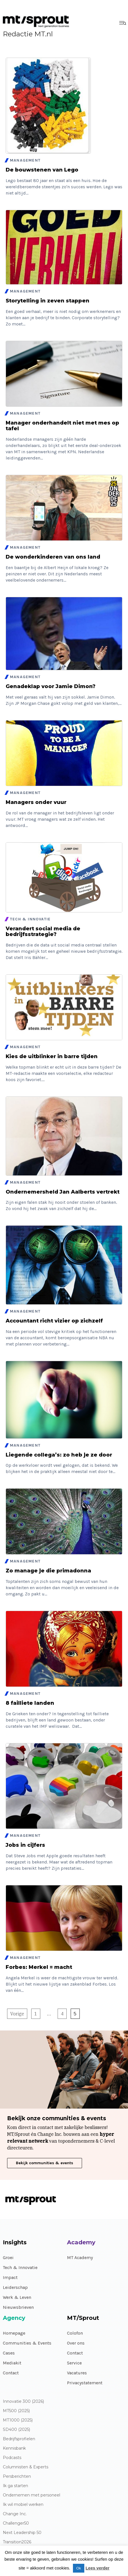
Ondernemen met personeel (31, 2495)
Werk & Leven (17, 2297)
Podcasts (12, 2457)
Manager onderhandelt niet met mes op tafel (62, 426)
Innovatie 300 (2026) (23, 2401)
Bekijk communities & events (44, 2163)
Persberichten (17, 2476)
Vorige (17, 2014)
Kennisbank (14, 2448)
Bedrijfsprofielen (19, 2439)
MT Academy (80, 2257)
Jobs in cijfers (25, 1845)
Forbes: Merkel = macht (39, 1967)
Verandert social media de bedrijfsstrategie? (43, 931)
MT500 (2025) (16, 2410)
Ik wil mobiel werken (23, 2504)
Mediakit (12, 2363)
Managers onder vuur (36, 802)
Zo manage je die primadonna (48, 1571)
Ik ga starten (15, 2485)
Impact (10, 2277)
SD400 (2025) (16, 2429)
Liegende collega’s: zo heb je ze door (59, 1455)
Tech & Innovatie (20, 2267)
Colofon (75, 2333)
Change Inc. (15, 2514)
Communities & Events (27, 2343)
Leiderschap (15, 2287)
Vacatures (77, 2373)
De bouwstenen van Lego (42, 170)
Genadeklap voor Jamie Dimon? (50, 686)
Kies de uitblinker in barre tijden (52, 1056)
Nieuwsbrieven (18, 2307)
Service (74, 2363)
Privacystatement (84, 2382)
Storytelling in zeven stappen (47, 301)
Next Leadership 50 (22, 2532)
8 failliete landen (30, 1703)
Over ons (76, 2343)
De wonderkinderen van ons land (53, 557)
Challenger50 (16, 2523)
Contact (11, 2373)
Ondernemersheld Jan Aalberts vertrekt (62, 1192)
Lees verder (97, 2567)
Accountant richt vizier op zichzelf (54, 1321)
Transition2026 (17, 2542)
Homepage (14, 2333)
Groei (8, 2257)
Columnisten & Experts (25, 2467)
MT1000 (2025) (18, 2420)
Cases (9, 2353)
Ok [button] (78, 2568)
